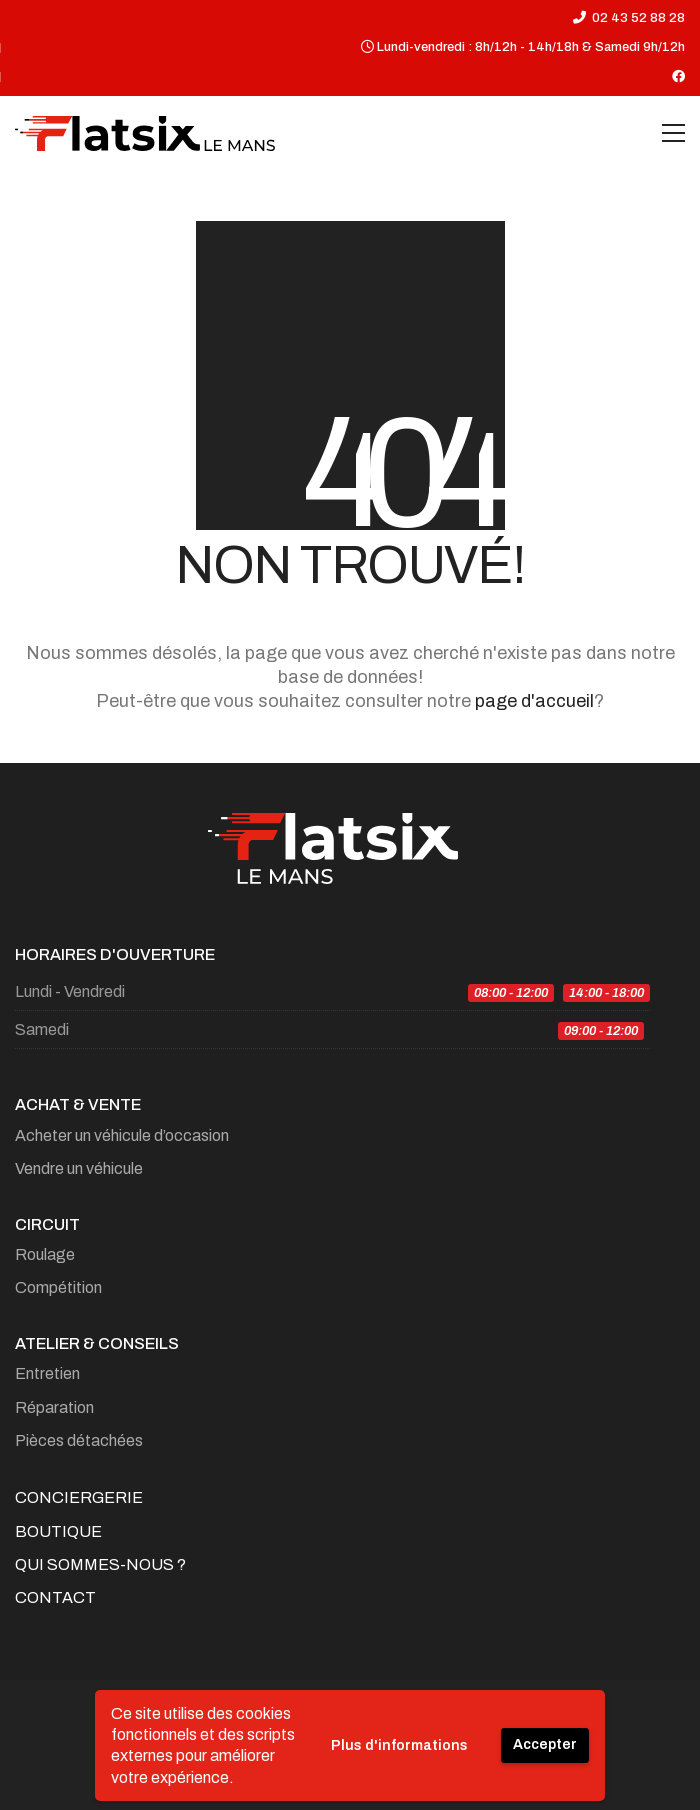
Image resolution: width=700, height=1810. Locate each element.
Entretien (47, 1373)
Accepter (545, 1744)
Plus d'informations (399, 1745)
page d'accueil (534, 701)
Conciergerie (79, 1497)
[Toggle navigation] (673, 133)
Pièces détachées (79, 1440)
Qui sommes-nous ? (100, 1564)
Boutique (58, 1531)
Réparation (54, 1407)
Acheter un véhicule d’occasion (122, 1135)
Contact (55, 1597)
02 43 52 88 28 (638, 18)
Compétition (58, 1287)
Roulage (45, 1254)
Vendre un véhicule (79, 1168)
